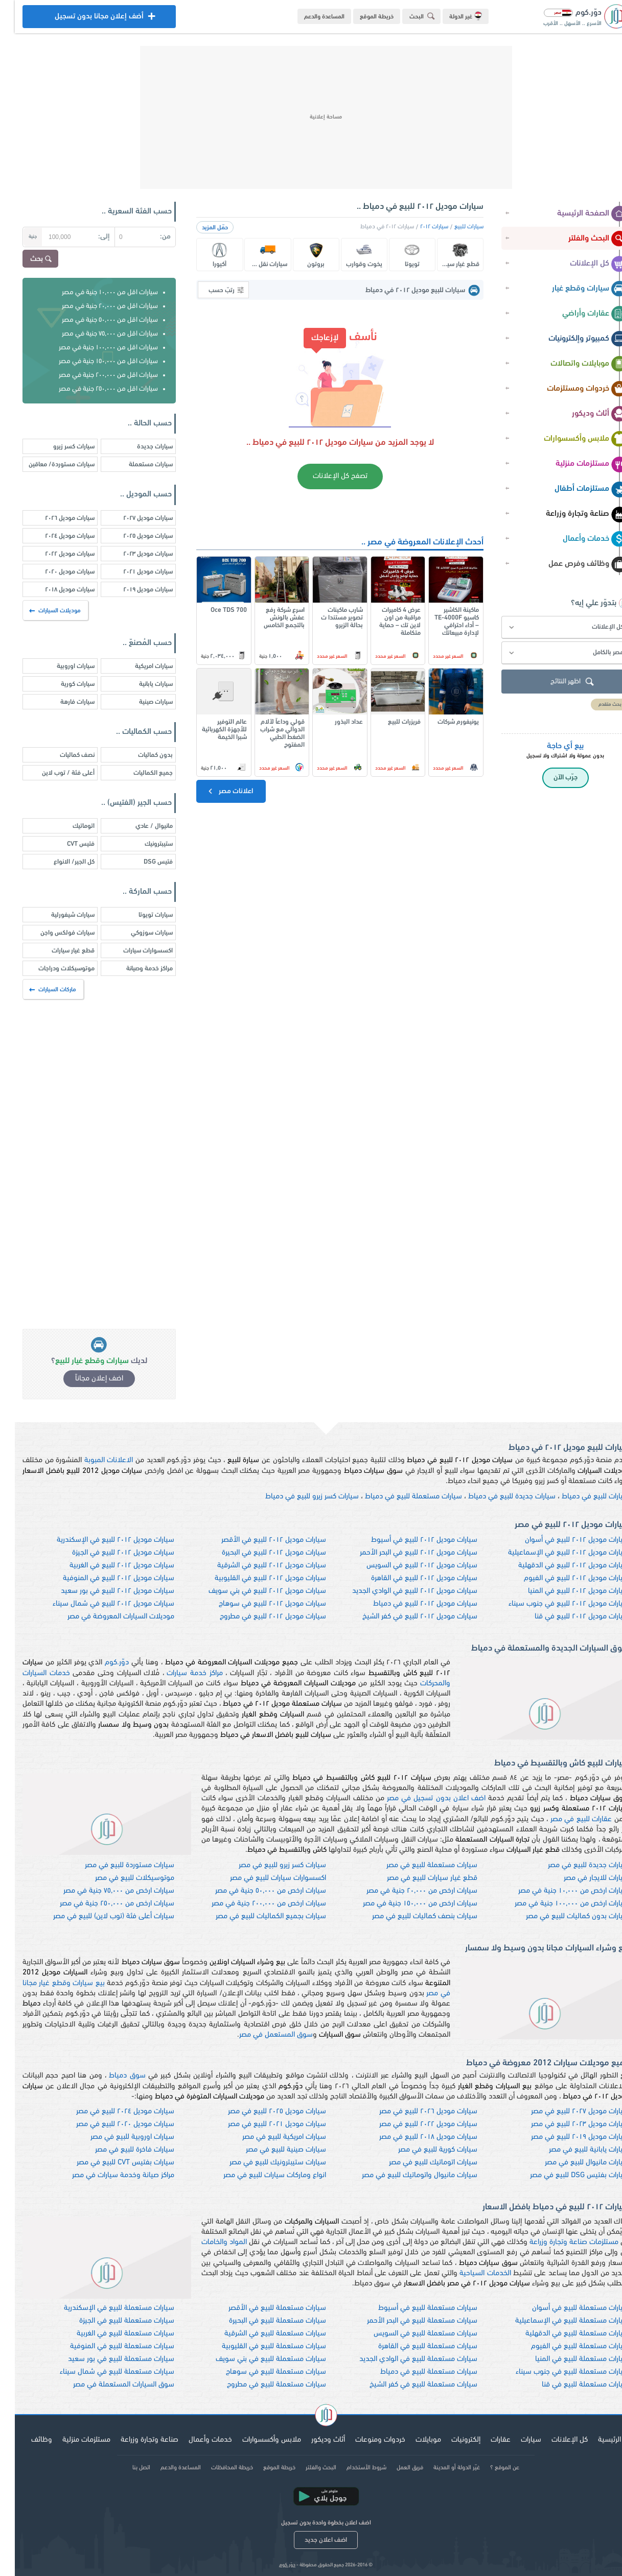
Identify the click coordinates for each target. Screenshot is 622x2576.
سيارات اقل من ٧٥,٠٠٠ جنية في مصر (95, 334)
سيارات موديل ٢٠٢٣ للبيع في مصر (565, 2124)
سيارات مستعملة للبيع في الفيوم (565, 2346)
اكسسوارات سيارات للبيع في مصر (263, 1878)
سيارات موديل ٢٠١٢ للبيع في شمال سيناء (98, 1604)
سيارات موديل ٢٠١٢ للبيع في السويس (407, 1565)
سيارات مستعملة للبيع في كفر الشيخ (409, 2385)
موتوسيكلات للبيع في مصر (119, 1878)
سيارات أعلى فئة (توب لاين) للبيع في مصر (98, 1916)
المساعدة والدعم (309, 17)
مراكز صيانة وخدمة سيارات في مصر (108, 2175)
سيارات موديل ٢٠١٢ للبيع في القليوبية (255, 1578)
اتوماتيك (69, 826)
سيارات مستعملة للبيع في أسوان (565, 2308)
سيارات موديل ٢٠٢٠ (55, 571)
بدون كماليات (140, 755)
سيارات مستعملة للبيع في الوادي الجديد (403, 2359)
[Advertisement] (311, 117)
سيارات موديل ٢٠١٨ (55, 589)
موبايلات (413, 2440)
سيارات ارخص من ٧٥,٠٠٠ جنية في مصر (104, 1891)
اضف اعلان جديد (311, 2540)
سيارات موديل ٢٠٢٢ (55, 554)
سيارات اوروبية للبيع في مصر (117, 2137)
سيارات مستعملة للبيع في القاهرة (413, 2346)
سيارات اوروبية (61, 666)
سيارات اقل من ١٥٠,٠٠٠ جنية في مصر (93, 361)
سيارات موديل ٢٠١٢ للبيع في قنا (567, 1616)
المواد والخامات (209, 2242)
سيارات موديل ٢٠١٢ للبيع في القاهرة (409, 1578)
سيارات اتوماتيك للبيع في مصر (418, 2162)
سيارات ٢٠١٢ (419, 227)
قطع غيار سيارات (58, 950)
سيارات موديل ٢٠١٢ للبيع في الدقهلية (558, 1565)
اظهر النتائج (559, 682)
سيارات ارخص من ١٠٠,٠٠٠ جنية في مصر (557, 1903)
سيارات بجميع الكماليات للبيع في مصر (256, 1916)
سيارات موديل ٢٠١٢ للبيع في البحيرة (259, 1553)
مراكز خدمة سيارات (180, 1673)
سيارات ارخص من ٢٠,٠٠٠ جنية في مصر (407, 1891)
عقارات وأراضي (580, 314)
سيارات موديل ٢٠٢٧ (133, 518)
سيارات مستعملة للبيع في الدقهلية (562, 2334)
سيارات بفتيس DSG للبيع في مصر (564, 2175)
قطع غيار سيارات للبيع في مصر (417, 1878)
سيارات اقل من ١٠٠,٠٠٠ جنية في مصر (93, 347)
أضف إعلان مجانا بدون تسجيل (84, 19)
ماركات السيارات (38, 990)
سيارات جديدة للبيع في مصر (573, 1865)
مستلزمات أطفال (576, 489)
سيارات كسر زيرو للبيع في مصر (267, 1865)
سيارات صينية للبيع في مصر (271, 2150)
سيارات (516, 2440)
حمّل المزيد (200, 228)
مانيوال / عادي (139, 826)
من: (150, 237)
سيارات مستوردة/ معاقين (47, 464)
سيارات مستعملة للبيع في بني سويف (256, 2359)
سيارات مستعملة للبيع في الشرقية (260, 2334)
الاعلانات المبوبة (94, 1460)
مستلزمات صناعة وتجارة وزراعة (559, 2242)
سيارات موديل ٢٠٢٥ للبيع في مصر (262, 2111)
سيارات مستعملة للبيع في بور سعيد (106, 2359)
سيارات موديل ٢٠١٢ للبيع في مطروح (258, 1616)
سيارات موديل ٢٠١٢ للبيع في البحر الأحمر (404, 1553)
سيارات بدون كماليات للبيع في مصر (562, 1916)
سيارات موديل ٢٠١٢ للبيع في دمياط (410, 1604)
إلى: (89, 237)
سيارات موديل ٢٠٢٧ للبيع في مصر (565, 2111)
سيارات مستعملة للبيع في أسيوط (413, 2308)
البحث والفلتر (583, 239)
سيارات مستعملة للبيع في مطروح (261, 2385)
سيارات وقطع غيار (575, 289)
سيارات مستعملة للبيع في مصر (417, 1865)
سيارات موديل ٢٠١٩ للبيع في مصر (565, 2137)
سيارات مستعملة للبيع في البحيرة (262, 2321)
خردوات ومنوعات (365, 2440)
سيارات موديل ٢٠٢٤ (55, 536)
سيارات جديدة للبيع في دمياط (497, 1496)
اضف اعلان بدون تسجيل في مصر (421, 1798)
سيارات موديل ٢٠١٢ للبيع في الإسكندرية (100, 1540)
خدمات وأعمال (580, 539)
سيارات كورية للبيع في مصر (423, 2150)
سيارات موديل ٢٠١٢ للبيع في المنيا (563, 1591)
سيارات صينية (141, 702)
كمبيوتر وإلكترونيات (573, 339)
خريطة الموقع (362, 17)
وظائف (26, 2440)
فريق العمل (395, 2468)
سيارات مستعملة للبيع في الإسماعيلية (557, 2321)
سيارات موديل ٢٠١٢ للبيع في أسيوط (409, 1540)
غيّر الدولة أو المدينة (442, 2468)
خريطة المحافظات (217, 2468)
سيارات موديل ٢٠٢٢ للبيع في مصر (413, 2124)
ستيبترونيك (144, 844)
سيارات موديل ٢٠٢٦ (55, 518)
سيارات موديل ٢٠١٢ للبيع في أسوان (562, 1540)
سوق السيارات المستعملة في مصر (108, 2385)
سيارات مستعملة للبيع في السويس (411, 2334)
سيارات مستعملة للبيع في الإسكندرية (104, 2308)
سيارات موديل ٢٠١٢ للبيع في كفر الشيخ (405, 1616)
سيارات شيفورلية (58, 915)
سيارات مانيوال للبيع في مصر (572, 2162)
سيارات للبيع (454, 227)
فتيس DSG (143, 861)
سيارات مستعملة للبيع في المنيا (567, 2359)
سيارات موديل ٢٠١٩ (133, 589)
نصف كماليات (62, 755)
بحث (27, 259)
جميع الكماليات (138, 773)
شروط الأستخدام (352, 2468)
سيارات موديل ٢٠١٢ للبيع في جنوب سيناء (554, 1604)
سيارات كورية (63, 684)
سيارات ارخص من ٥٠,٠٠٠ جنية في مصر (255, 1891)
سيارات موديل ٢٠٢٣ (133, 554)
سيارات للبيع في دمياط (580, 1496)
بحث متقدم (595, 704)
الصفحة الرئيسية (577, 214)
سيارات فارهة (62, 702)
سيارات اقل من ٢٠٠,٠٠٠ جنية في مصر (93, 375)
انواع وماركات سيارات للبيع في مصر (260, 2175)
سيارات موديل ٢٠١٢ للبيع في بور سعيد (102, 1591)
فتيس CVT (66, 844)
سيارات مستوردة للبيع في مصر (114, 1865)
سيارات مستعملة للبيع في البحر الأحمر (407, 2321)
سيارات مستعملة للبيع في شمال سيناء (102, 2372)
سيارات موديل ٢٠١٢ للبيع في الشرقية (256, 1565)
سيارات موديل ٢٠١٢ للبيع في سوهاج (257, 1604)
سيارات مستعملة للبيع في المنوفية (107, 2346)
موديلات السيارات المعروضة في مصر (106, 1616)
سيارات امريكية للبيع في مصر (269, 2137)
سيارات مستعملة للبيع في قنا (570, 2385)
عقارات (486, 2440)
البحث (409, 16)
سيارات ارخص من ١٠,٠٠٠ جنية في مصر (558, 1891)
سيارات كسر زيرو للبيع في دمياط (297, 1496)
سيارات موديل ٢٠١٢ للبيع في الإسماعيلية (553, 1553)
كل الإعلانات (584, 264)
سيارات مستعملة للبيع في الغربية (110, 2334)
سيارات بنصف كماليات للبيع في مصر (410, 1916)
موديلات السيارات (41, 611)
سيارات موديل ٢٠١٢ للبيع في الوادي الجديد (400, 1591)
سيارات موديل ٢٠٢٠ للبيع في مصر (110, 2124)
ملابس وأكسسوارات (571, 439)
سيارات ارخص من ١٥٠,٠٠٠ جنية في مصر (405, 1903)
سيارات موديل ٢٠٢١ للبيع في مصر (262, 2124)
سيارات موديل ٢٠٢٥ (133, 536)
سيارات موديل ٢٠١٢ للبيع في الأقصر (258, 1540)
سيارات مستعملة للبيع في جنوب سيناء (557, 2372)
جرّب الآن (551, 777)
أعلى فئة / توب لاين (53, 773)
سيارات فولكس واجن (53, 932)
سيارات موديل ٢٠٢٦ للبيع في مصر (413, 2111)
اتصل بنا (126, 2468)
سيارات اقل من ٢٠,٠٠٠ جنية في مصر (95, 306)
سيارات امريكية (139, 666)
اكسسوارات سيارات (133, 950)
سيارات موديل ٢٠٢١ (133, 571)
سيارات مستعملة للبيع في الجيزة (111, 2321)
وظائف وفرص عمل (573, 564)
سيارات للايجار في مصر (581, 1878)
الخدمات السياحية (470, 2273)
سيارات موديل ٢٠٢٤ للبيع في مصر (110, 2111)
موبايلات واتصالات (574, 364)
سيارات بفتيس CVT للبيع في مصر (110, 2162)
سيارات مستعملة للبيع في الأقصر (262, 2308)
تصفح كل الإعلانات (325, 476)
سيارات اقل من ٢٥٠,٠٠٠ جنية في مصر (93, 389)
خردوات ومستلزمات (572, 389)
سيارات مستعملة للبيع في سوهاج (261, 2372)
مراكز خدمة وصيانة (134, 968)
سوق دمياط (112, 2076)
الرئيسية (594, 2440)
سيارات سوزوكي (137, 932)
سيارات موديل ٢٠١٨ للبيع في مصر (413, 2137)
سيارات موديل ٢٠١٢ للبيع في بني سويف (252, 1591)
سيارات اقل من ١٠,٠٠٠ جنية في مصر (95, 292)
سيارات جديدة (140, 446)
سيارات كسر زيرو (59, 446)
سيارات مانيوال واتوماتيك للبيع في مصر (405, 2175)
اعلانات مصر (215, 791)
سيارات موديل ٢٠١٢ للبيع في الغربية (107, 1565)
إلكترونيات (451, 2440)
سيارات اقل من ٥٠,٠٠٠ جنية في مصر (95, 320)
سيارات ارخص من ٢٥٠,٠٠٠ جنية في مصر (102, 1903)
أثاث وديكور (585, 414)
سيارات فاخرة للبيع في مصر (119, 2150)
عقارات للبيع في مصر (566, 1819)
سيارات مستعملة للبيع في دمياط (398, 1496)
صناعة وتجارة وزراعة (572, 514)
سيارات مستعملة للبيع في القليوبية (259, 2346)
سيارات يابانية (141, 684)
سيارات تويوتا (141, 915)
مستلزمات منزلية (577, 464)
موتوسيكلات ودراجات (52, 968)
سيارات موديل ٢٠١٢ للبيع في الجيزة (108, 1553)
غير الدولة (450, 15)
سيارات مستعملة (136, 464)
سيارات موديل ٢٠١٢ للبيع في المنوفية (103, 1578)
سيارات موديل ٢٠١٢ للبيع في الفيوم (561, 1578)
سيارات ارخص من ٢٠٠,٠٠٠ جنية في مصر (254, 1903)
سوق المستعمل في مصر (261, 2035)
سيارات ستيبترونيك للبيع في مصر (263, 2162)
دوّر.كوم (102, 1662)
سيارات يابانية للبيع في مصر (574, 2150)
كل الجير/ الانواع (59, 861)
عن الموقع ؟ (489, 2468)
